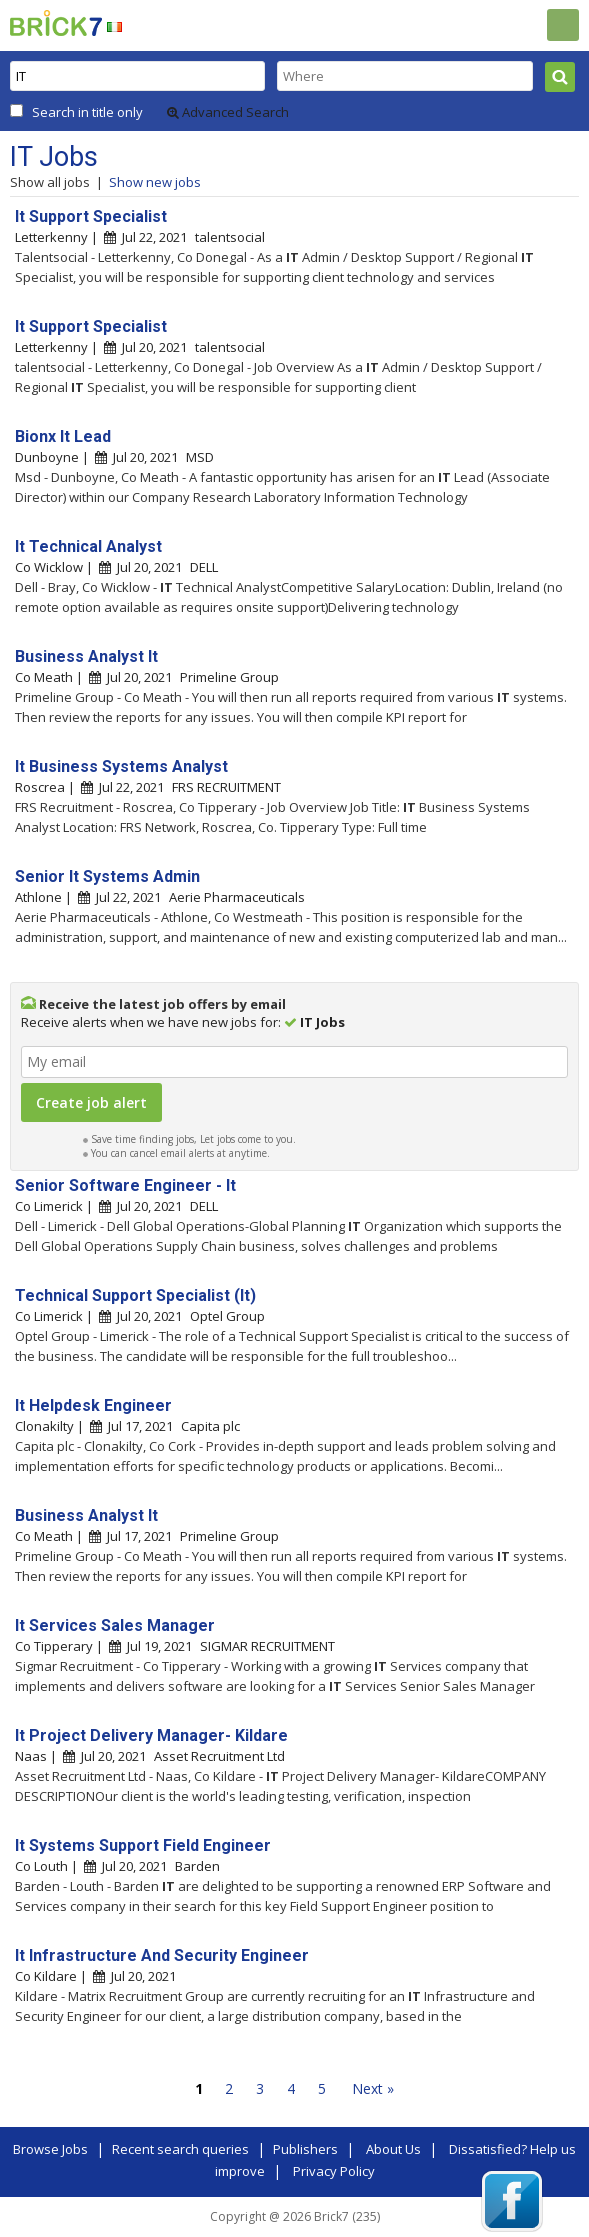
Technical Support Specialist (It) (135, 1295)
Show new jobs (155, 182)
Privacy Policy (334, 2171)
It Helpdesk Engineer (93, 1405)
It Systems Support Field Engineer (143, 1845)
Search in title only (87, 112)
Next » (373, 2088)
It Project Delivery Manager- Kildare (151, 1735)
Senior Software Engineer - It (125, 1185)
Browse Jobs (50, 2149)
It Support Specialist (91, 216)
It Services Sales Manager (115, 1625)
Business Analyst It (86, 656)
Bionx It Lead (63, 436)
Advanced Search (228, 112)
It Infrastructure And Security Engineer (162, 1955)
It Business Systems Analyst (121, 766)
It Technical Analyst (88, 546)
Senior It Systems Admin (107, 876)
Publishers (305, 2149)
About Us (393, 2149)
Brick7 (56, 23)
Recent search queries (180, 2149)
